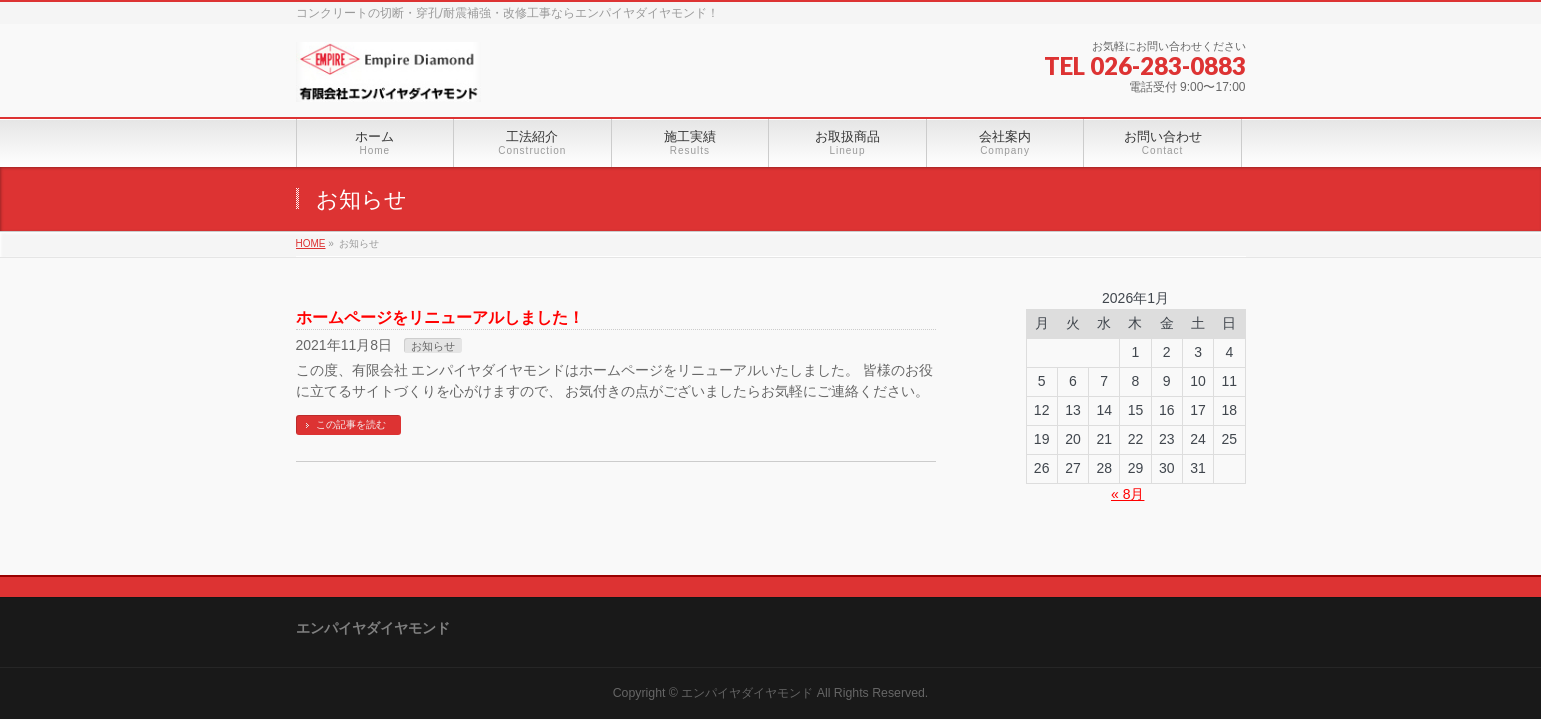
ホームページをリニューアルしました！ (440, 317)
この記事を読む (351, 424)
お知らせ (433, 346)
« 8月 (1127, 494)
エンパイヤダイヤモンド (747, 693)
